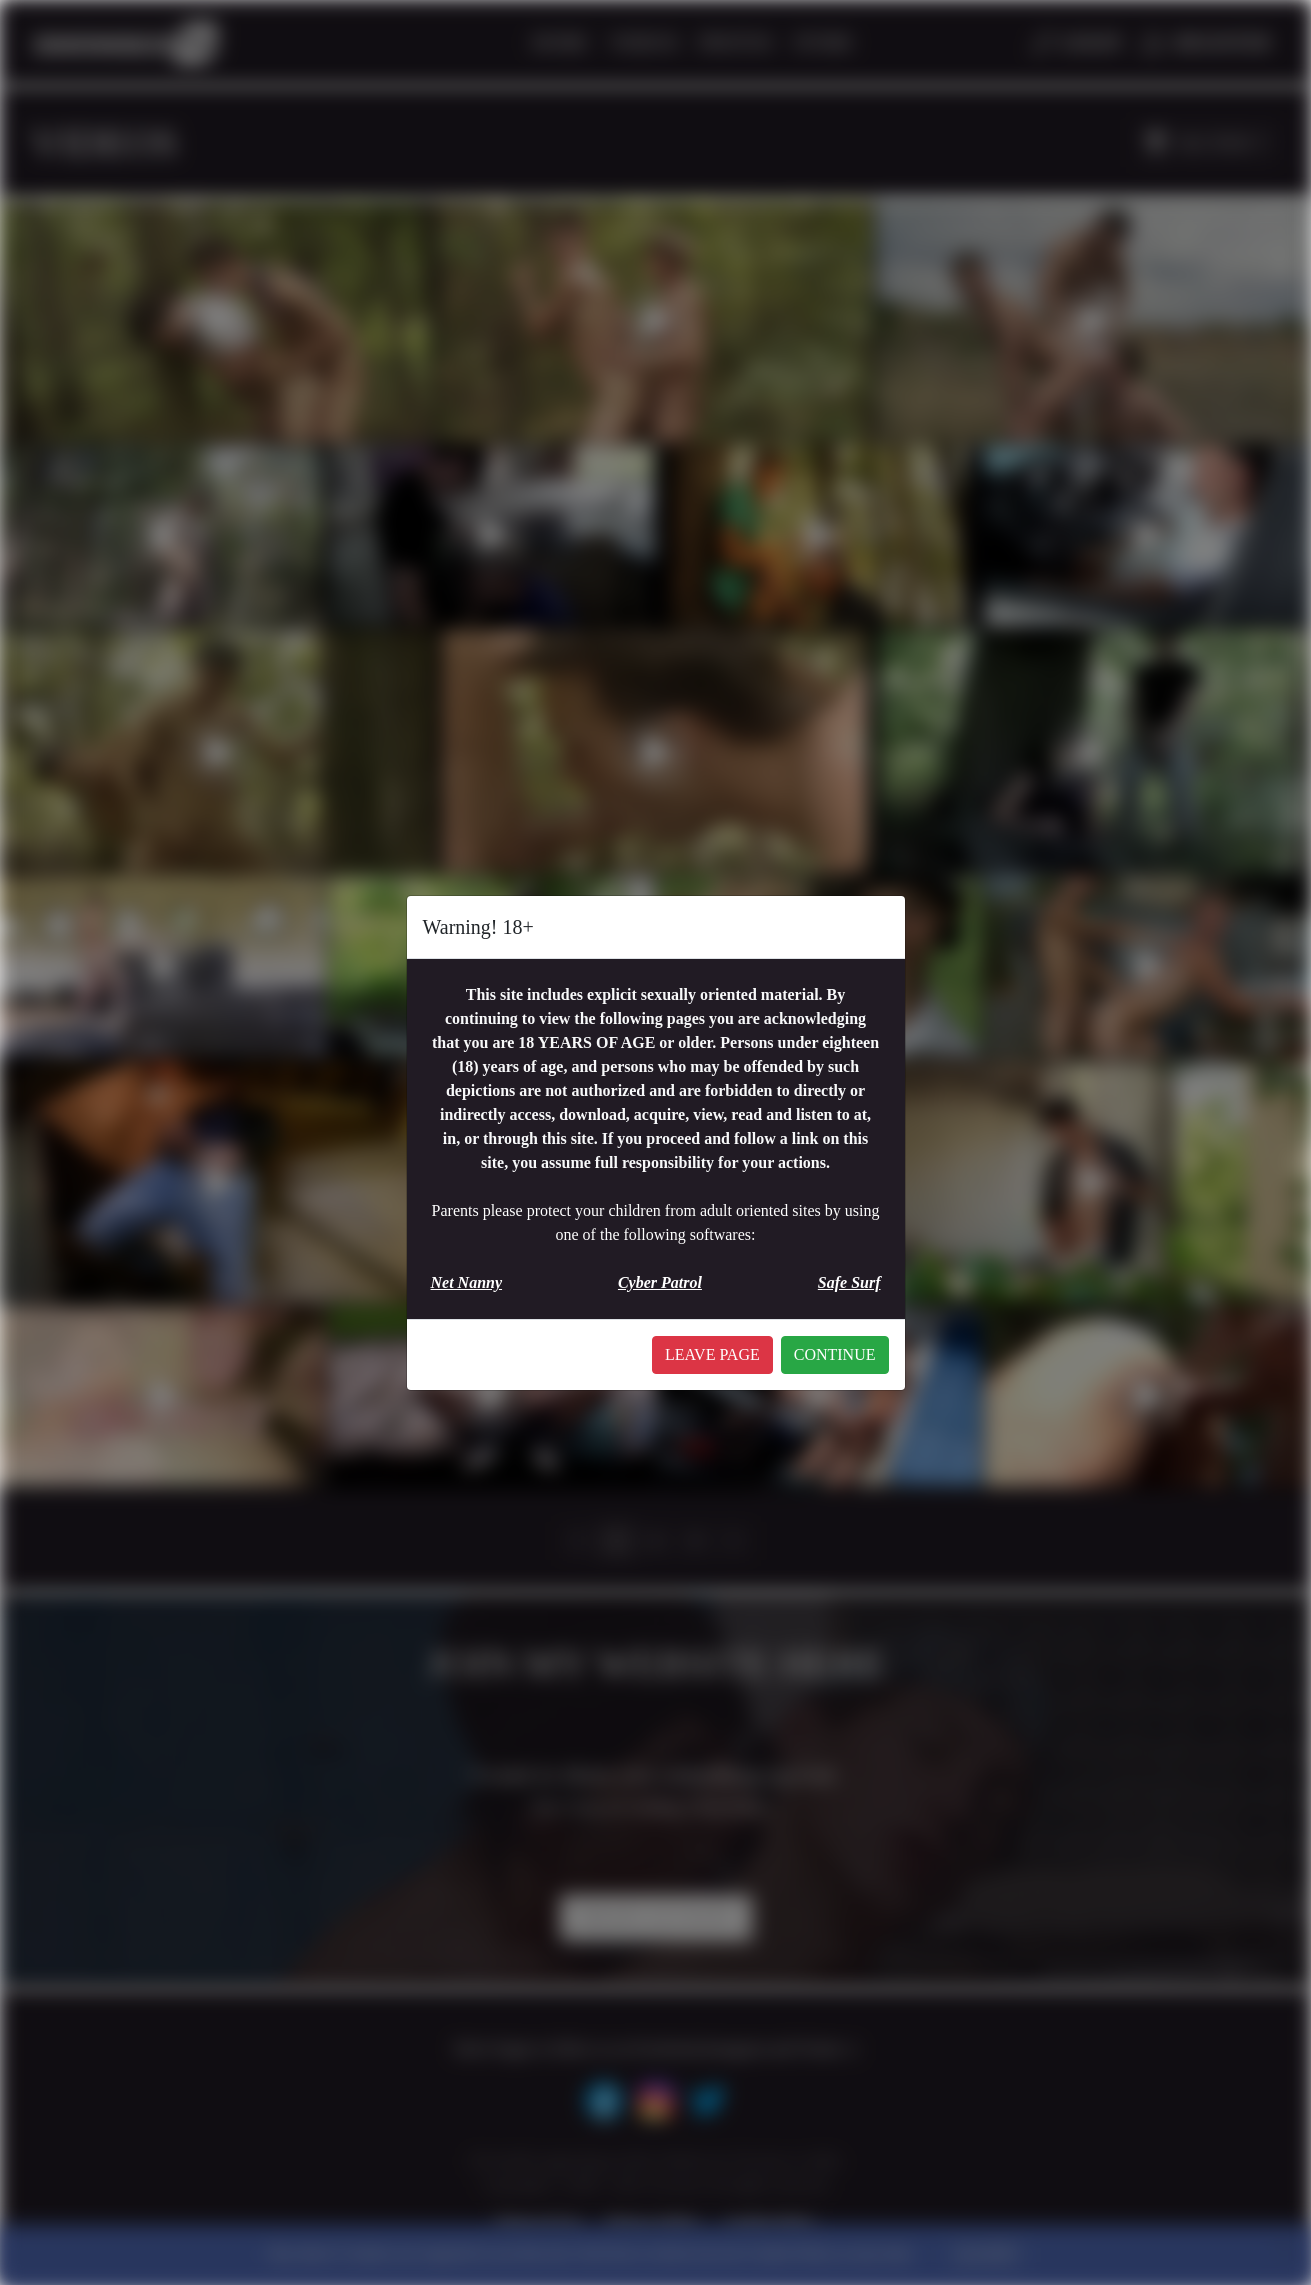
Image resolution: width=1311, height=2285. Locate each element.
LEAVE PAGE (712, 1354)
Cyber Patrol (660, 1282)
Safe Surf (849, 1282)
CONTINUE (835, 1354)
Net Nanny (467, 1282)
